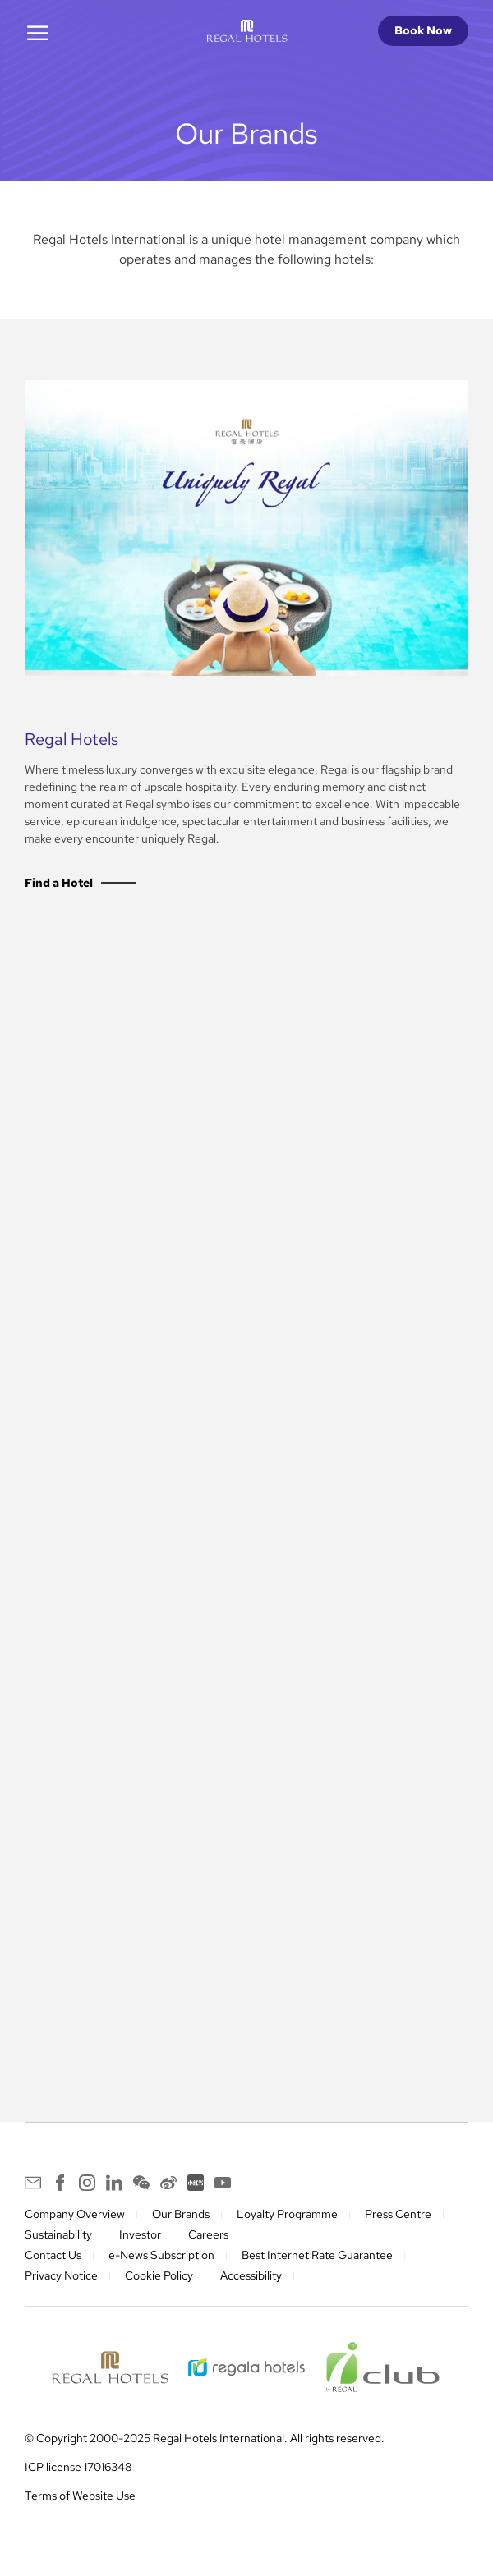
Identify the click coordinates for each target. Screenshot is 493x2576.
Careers (208, 2234)
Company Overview (75, 2213)
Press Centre (398, 2213)
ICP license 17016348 (78, 2466)
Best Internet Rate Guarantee (317, 2255)
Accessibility (251, 2275)
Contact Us (53, 2255)
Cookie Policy (159, 2275)
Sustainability (58, 2234)
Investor (140, 2234)
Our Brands (181, 2213)
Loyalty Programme (287, 2213)
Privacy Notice (61, 2275)
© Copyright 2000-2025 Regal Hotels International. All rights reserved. (205, 2438)
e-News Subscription (161, 2255)
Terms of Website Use (80, 2495)
